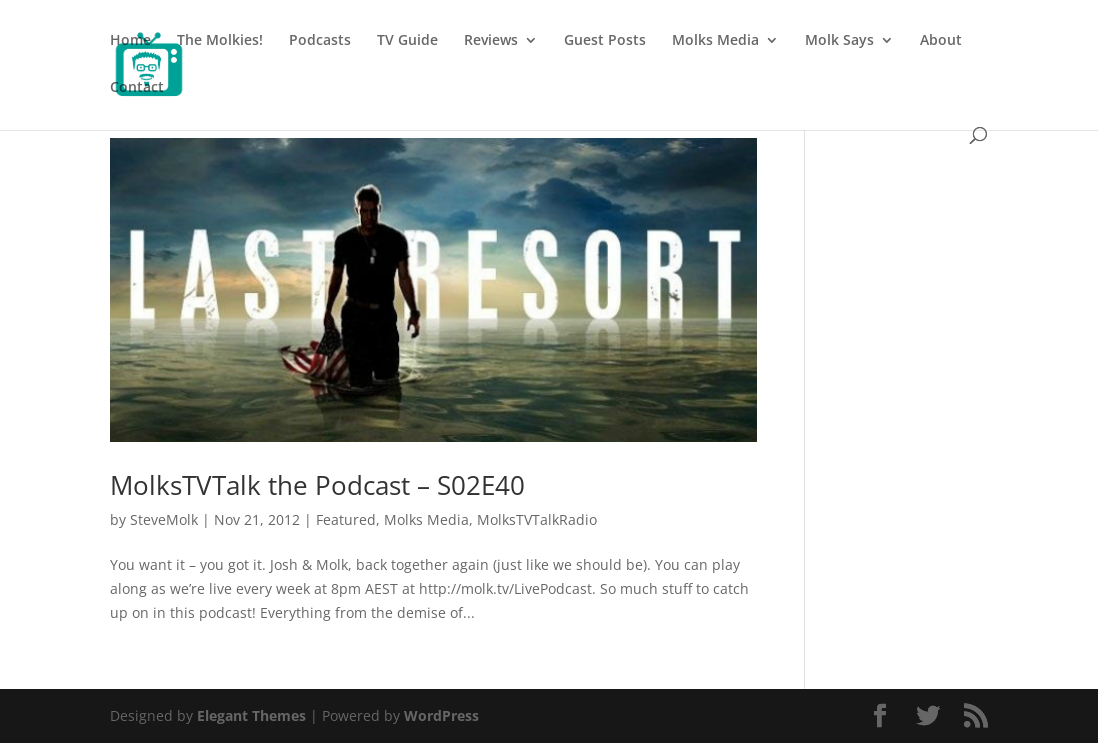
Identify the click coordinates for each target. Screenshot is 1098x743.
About (941, 41)
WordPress (441, 715)
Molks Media (715, 41)
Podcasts (320, 41)
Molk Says (839, 41)
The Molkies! (220, 41)
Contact (137, 88)
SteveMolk (164, 519)
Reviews (491, 41)
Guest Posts (605, 41)
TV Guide (407, 41)
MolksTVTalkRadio (537, 519)
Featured (346, 519)
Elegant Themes (251, 715)
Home (130, 41)
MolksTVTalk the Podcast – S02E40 (317, 485)
